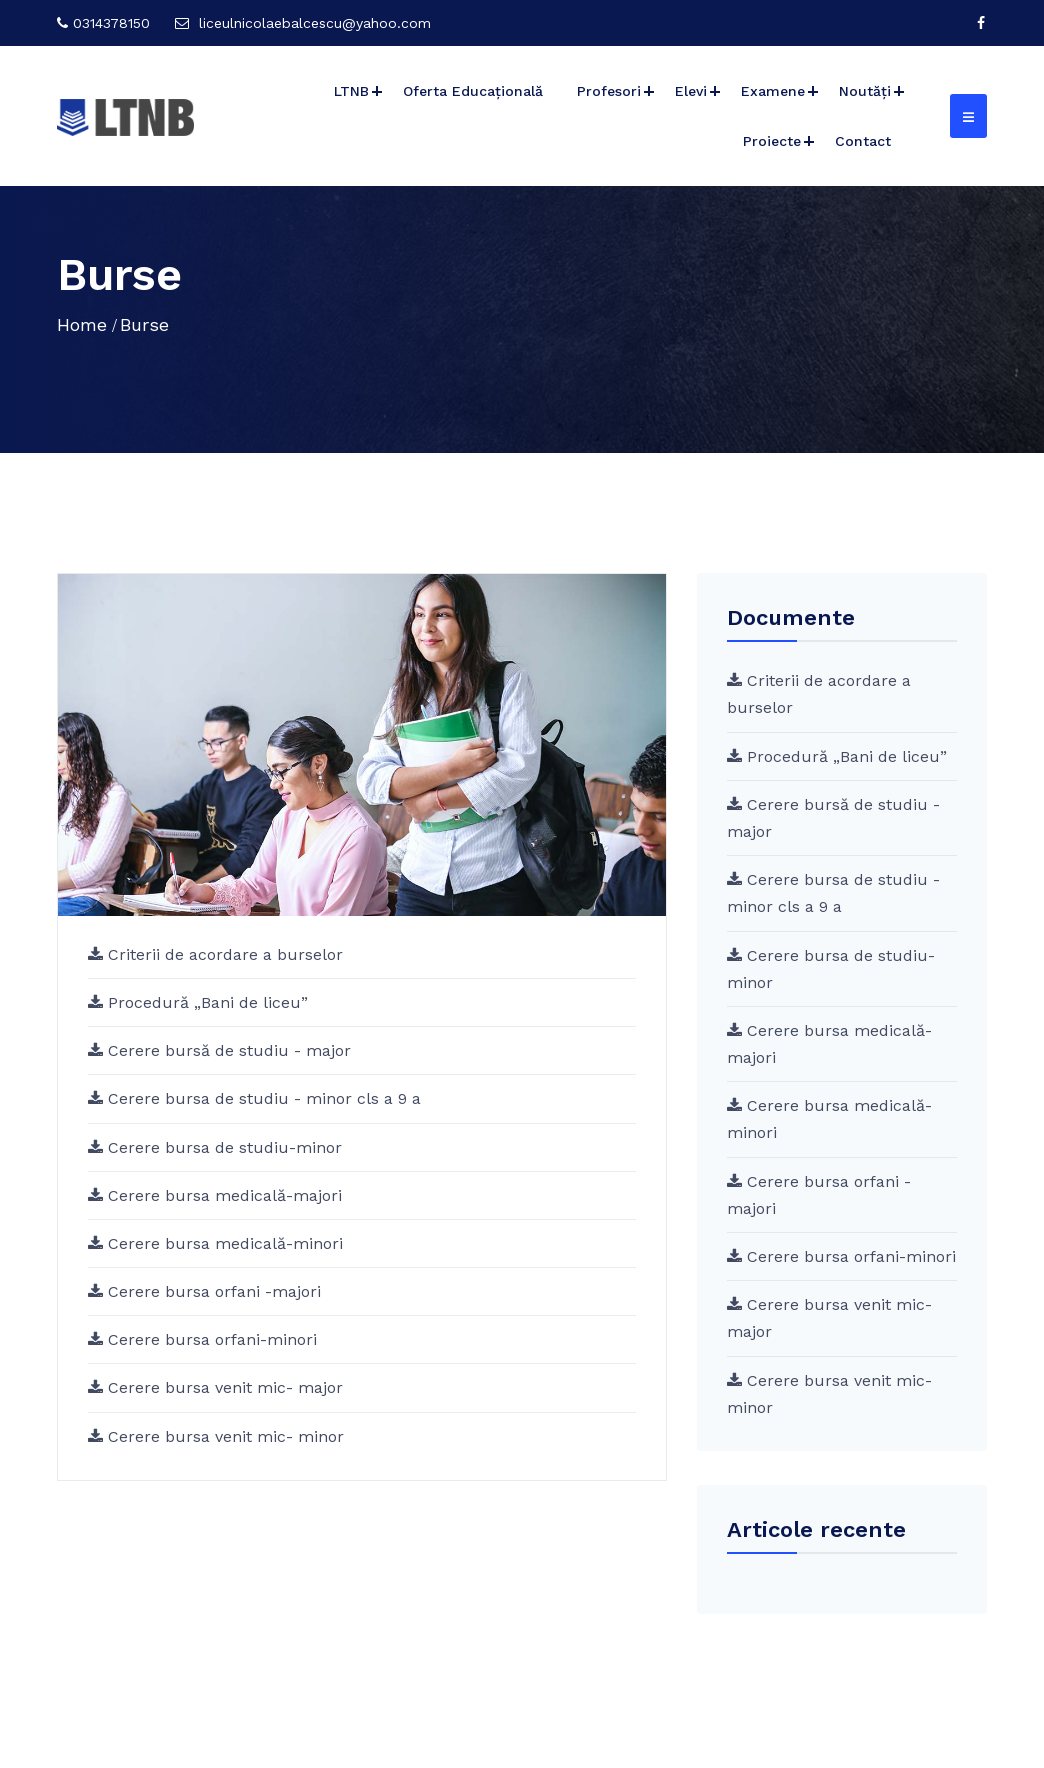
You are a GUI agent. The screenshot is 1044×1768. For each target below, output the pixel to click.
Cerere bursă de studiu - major (227, 1050)
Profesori (609, 91)
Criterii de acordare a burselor (223, 954)
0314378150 (111, 23)
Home (82, 324)
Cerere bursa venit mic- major (223, 1387)
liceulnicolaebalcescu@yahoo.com (315, 23)
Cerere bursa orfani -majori (212, 1291)
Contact (863, 141)
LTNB (351, 91)
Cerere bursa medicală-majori (222, 1195)
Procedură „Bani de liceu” (205, 1002)
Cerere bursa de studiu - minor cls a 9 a (262, 1098)
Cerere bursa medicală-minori (223, 1243)
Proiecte (772, 141)
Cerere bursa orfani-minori (210, 1339)
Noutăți (865, 91)
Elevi (691, 91)
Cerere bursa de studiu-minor (222, 1147)
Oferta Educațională (473, 91)
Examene (773, 91)
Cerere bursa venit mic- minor (223, 1436)
